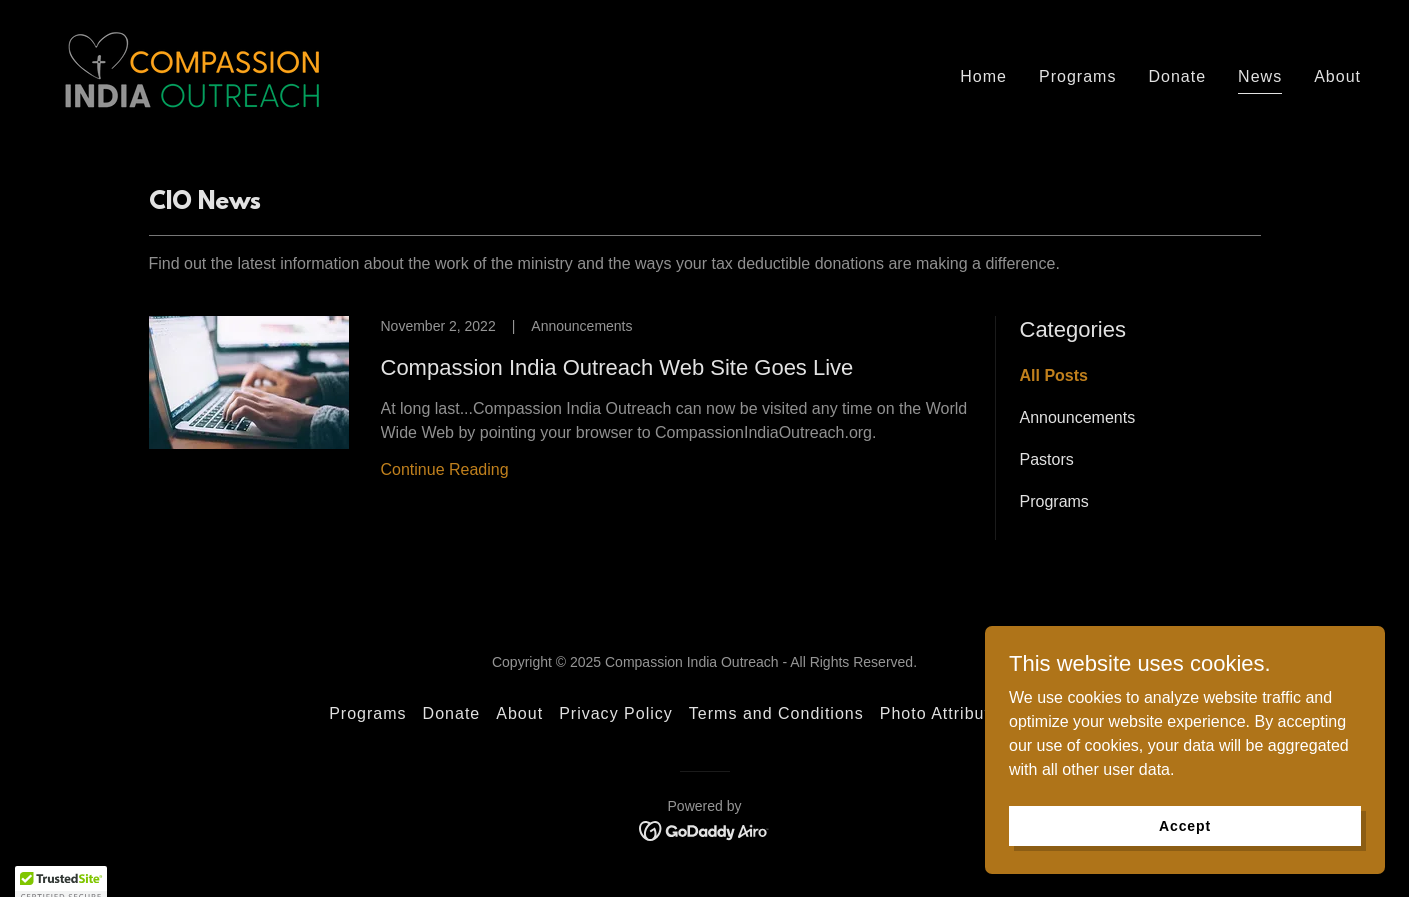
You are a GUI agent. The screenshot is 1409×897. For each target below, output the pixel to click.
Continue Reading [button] (445, 469)
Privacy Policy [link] (616, 713)
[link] (192, 72)
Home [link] (983, 76)
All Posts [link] (1054, 375)
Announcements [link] (1078, 417)
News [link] (1260, 76)
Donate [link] (1177, 76)
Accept (1185, 825)
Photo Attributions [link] (952, 713)
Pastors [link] (1047, 459)
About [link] (1337, 76)
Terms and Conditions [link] (776, 713)
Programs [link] (1077, 76)
